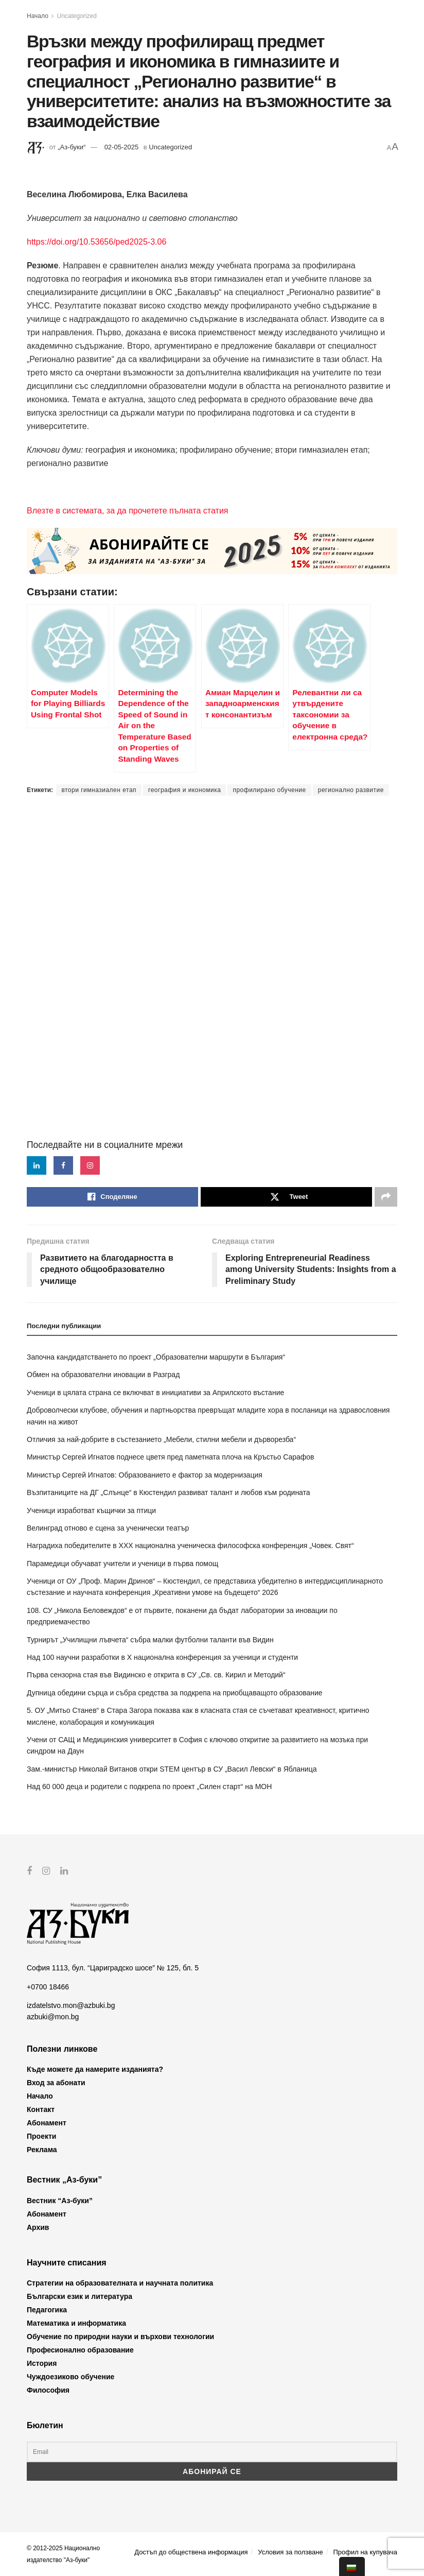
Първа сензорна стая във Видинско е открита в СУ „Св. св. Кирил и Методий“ (156, 1675)
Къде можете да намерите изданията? (95, 2069)
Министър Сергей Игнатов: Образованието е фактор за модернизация (144, 1475)
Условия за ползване (290, 2552)
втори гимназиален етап (98, 790)
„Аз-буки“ (71, 147)
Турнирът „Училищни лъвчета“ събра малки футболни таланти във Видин (150, 1640)
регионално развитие (351, 790)
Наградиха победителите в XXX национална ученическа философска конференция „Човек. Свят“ (190, 1545)
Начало (37, 16)
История (42, 2363)
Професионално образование (80, 2350)
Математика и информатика (76, 2323)
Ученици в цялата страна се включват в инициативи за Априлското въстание (155, 1392)
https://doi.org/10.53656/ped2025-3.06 (96, 241)
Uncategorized (77, 16)
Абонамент (46, 2123)
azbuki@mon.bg (53, 2017)
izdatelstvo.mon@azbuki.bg (71, 2005)
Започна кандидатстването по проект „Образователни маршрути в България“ (156, 1357)
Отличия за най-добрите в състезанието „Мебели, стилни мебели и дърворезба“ (161, 1439)
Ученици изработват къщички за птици (91, 1510)
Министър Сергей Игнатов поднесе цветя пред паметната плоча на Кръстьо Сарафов (170, 1457)
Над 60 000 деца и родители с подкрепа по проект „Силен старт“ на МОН (149, 1786)
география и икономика (184, 790)
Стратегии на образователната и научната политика (120, 2283)
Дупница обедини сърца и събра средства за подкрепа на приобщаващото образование (175, 1693)
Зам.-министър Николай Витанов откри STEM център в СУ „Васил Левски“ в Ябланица (171, 1769)
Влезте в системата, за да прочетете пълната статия (127, 510)
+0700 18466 (48, 1986)
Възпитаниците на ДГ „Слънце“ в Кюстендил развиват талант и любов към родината (168, 1492)
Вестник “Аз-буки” (60, 2200)
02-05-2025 (121, 147)
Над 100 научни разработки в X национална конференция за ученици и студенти (162, 1657)
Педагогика (47, 2310)
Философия (48, 2390)
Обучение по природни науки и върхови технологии (120, 2336)
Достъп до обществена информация (191, 2552)
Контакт (41, 2109)
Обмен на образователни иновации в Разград (103, 1374)
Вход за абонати (56, 2083)
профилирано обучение (269, 790)
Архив (38, 2227)
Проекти (41, 2136)
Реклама (42, 2149)
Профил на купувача (365, 2552)
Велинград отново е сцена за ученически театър (108, 1528)
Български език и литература (79, 2296)
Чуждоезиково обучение (70, 2377)
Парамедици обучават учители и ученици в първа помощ (122, 1563)
